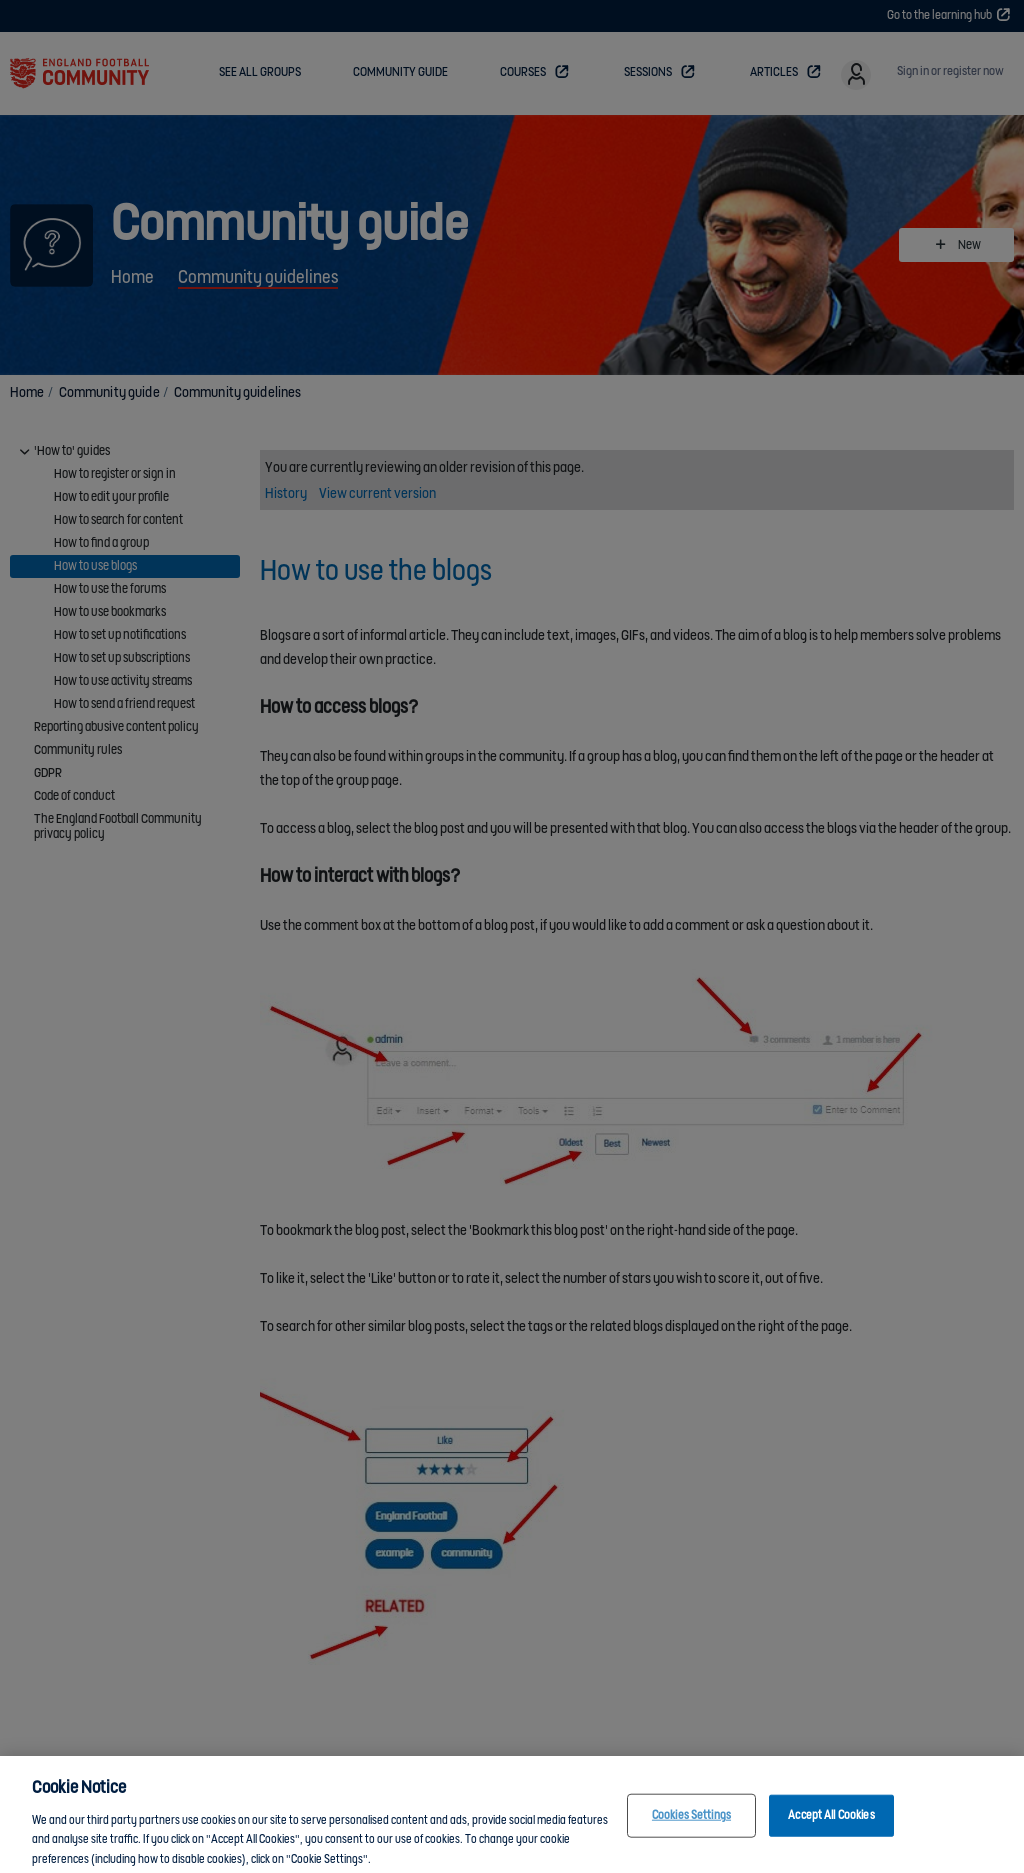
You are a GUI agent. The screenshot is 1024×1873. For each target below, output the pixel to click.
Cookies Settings (691, 1829)
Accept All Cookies (831, 1829)
